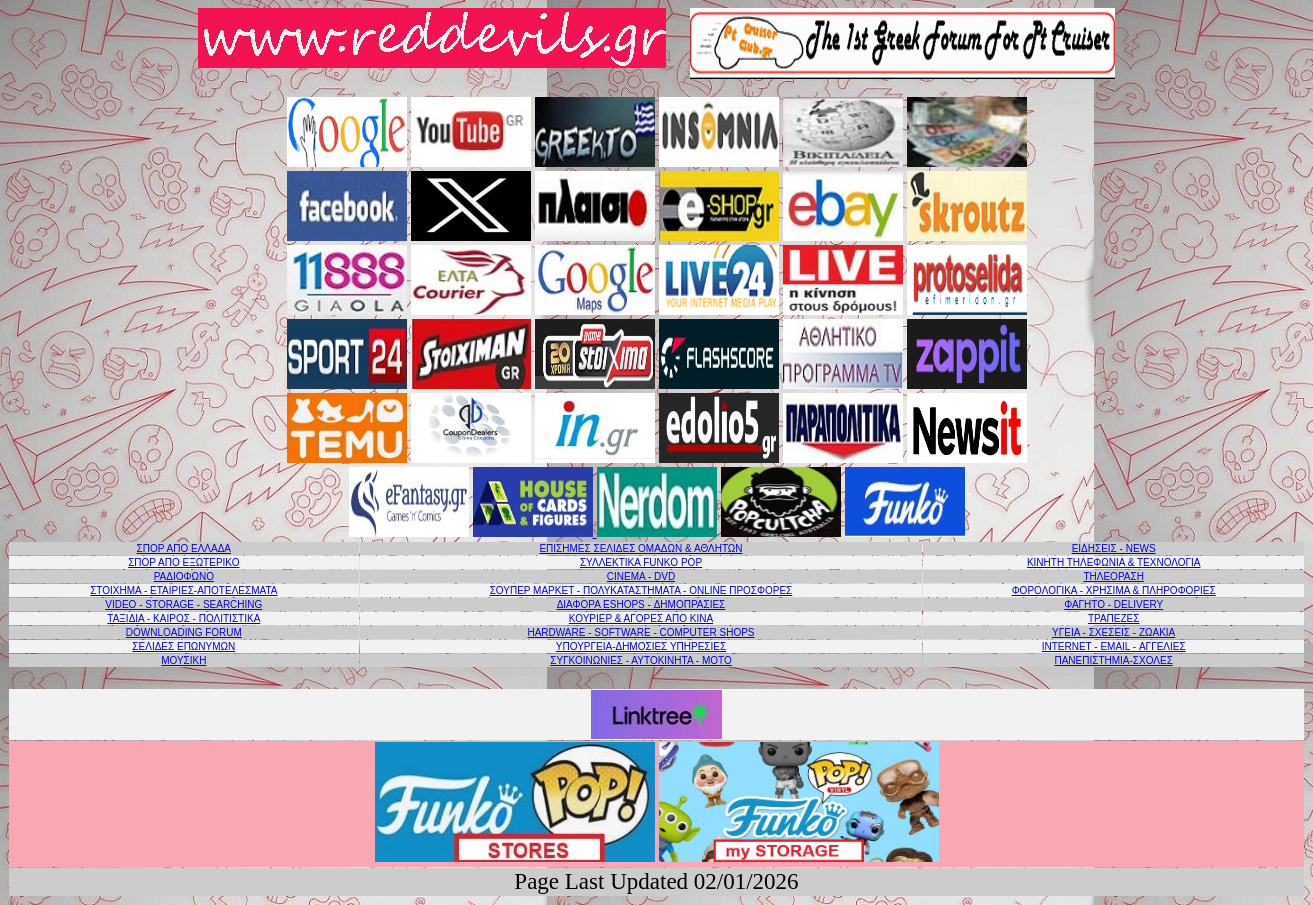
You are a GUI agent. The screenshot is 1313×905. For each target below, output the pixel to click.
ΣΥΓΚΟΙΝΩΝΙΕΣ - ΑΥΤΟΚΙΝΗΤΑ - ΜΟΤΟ (641, 660)
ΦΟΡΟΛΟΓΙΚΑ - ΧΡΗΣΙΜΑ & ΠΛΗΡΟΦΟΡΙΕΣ (1114, 590)
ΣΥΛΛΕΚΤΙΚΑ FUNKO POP (641, 562)
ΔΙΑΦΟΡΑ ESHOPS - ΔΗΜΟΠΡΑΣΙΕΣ (641, 604)
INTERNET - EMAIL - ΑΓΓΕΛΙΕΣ (1114, 646)
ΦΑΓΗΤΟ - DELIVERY (1113, 604)
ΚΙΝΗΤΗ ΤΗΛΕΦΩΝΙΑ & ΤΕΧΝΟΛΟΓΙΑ (1114, 562)
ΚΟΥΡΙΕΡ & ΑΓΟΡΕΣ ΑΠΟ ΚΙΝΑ (641, 618)
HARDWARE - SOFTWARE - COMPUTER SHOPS (640, 632)
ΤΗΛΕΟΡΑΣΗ (1113, 576)
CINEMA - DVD (641, 576)
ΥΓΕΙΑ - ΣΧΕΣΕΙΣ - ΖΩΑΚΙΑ (1113, 632)
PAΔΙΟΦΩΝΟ (184, 576)
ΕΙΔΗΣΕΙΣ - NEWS (1114, 548)
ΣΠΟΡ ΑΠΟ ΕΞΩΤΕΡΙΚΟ (183, 562)
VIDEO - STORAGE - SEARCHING (183, 604)
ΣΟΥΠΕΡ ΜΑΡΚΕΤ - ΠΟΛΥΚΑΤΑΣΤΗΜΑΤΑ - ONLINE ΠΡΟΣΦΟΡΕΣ (641, 590)
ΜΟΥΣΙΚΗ (183, 660)
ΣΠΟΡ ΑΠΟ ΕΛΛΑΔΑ (184, 548)
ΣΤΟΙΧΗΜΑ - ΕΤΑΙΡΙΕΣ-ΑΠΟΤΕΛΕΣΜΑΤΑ (183, 590)
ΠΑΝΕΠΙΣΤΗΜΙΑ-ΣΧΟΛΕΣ (1113, 660)
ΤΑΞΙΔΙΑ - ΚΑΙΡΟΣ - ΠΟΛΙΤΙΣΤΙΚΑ (183, 618)
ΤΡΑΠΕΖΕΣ (1114, 618)
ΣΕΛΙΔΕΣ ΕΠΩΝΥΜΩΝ (183, 646)
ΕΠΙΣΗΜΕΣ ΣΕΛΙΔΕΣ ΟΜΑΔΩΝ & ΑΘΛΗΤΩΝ (640, 548)
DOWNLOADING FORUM (184, 632)
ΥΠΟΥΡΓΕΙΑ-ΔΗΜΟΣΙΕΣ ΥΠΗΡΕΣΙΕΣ (641, 646)
